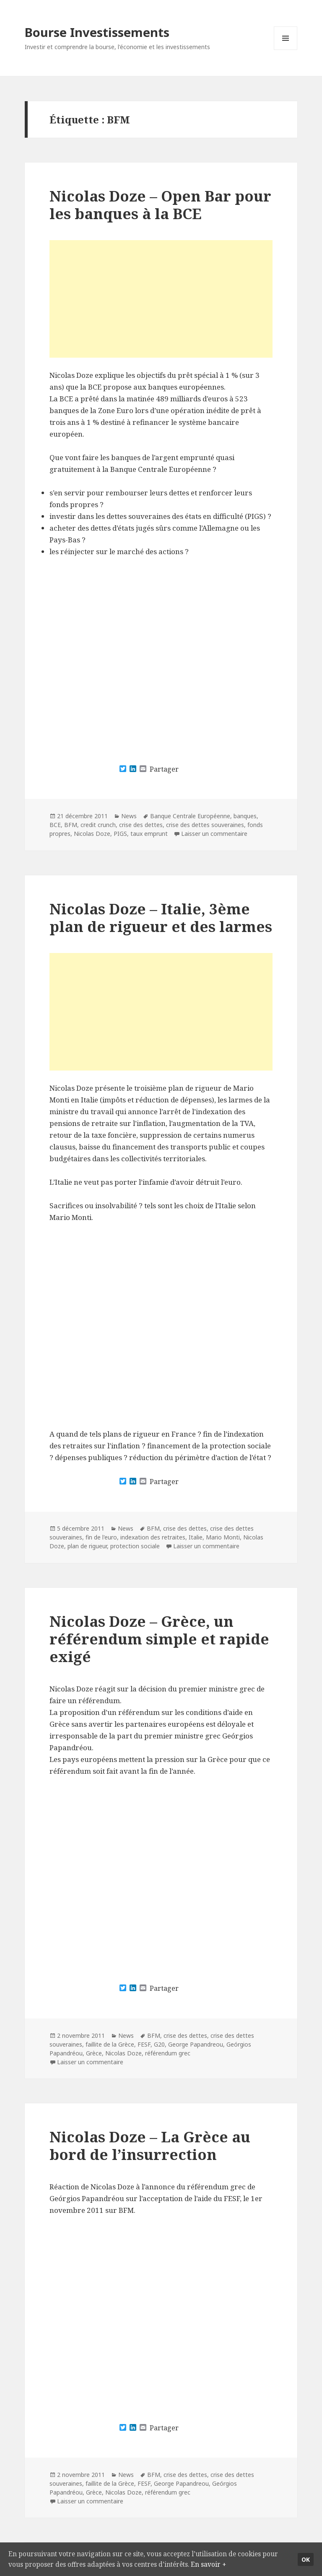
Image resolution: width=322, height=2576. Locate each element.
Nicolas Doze (92, 834)
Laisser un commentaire (214, 834)
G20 (159, 2044)
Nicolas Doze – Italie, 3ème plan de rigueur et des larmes (160, 917)
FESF (144, 2044)
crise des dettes (141, 825)
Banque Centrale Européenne (190, 816)
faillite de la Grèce (110, 2044)
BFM (70, 825)
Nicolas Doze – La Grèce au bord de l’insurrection (149, 2145)
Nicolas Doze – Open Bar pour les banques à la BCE (160, 204)
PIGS (120, 834)
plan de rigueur (87, 1546)
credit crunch (98, 825)
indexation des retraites (152, 1537)
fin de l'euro (101, 1537)
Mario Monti (223, 1537)
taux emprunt (149, 834)
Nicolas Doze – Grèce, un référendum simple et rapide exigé (159, 1638)
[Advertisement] (161, 299)
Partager (164, 769)
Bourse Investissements (97, 32)
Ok (305, 2552)
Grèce (94, 2053)
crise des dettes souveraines (205, 825)
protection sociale (135, 1546)
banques (245, 816)
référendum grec (167, 2053)
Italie (196, 1537)
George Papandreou (195, 2044)
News (129, 816)
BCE (55, 825)
